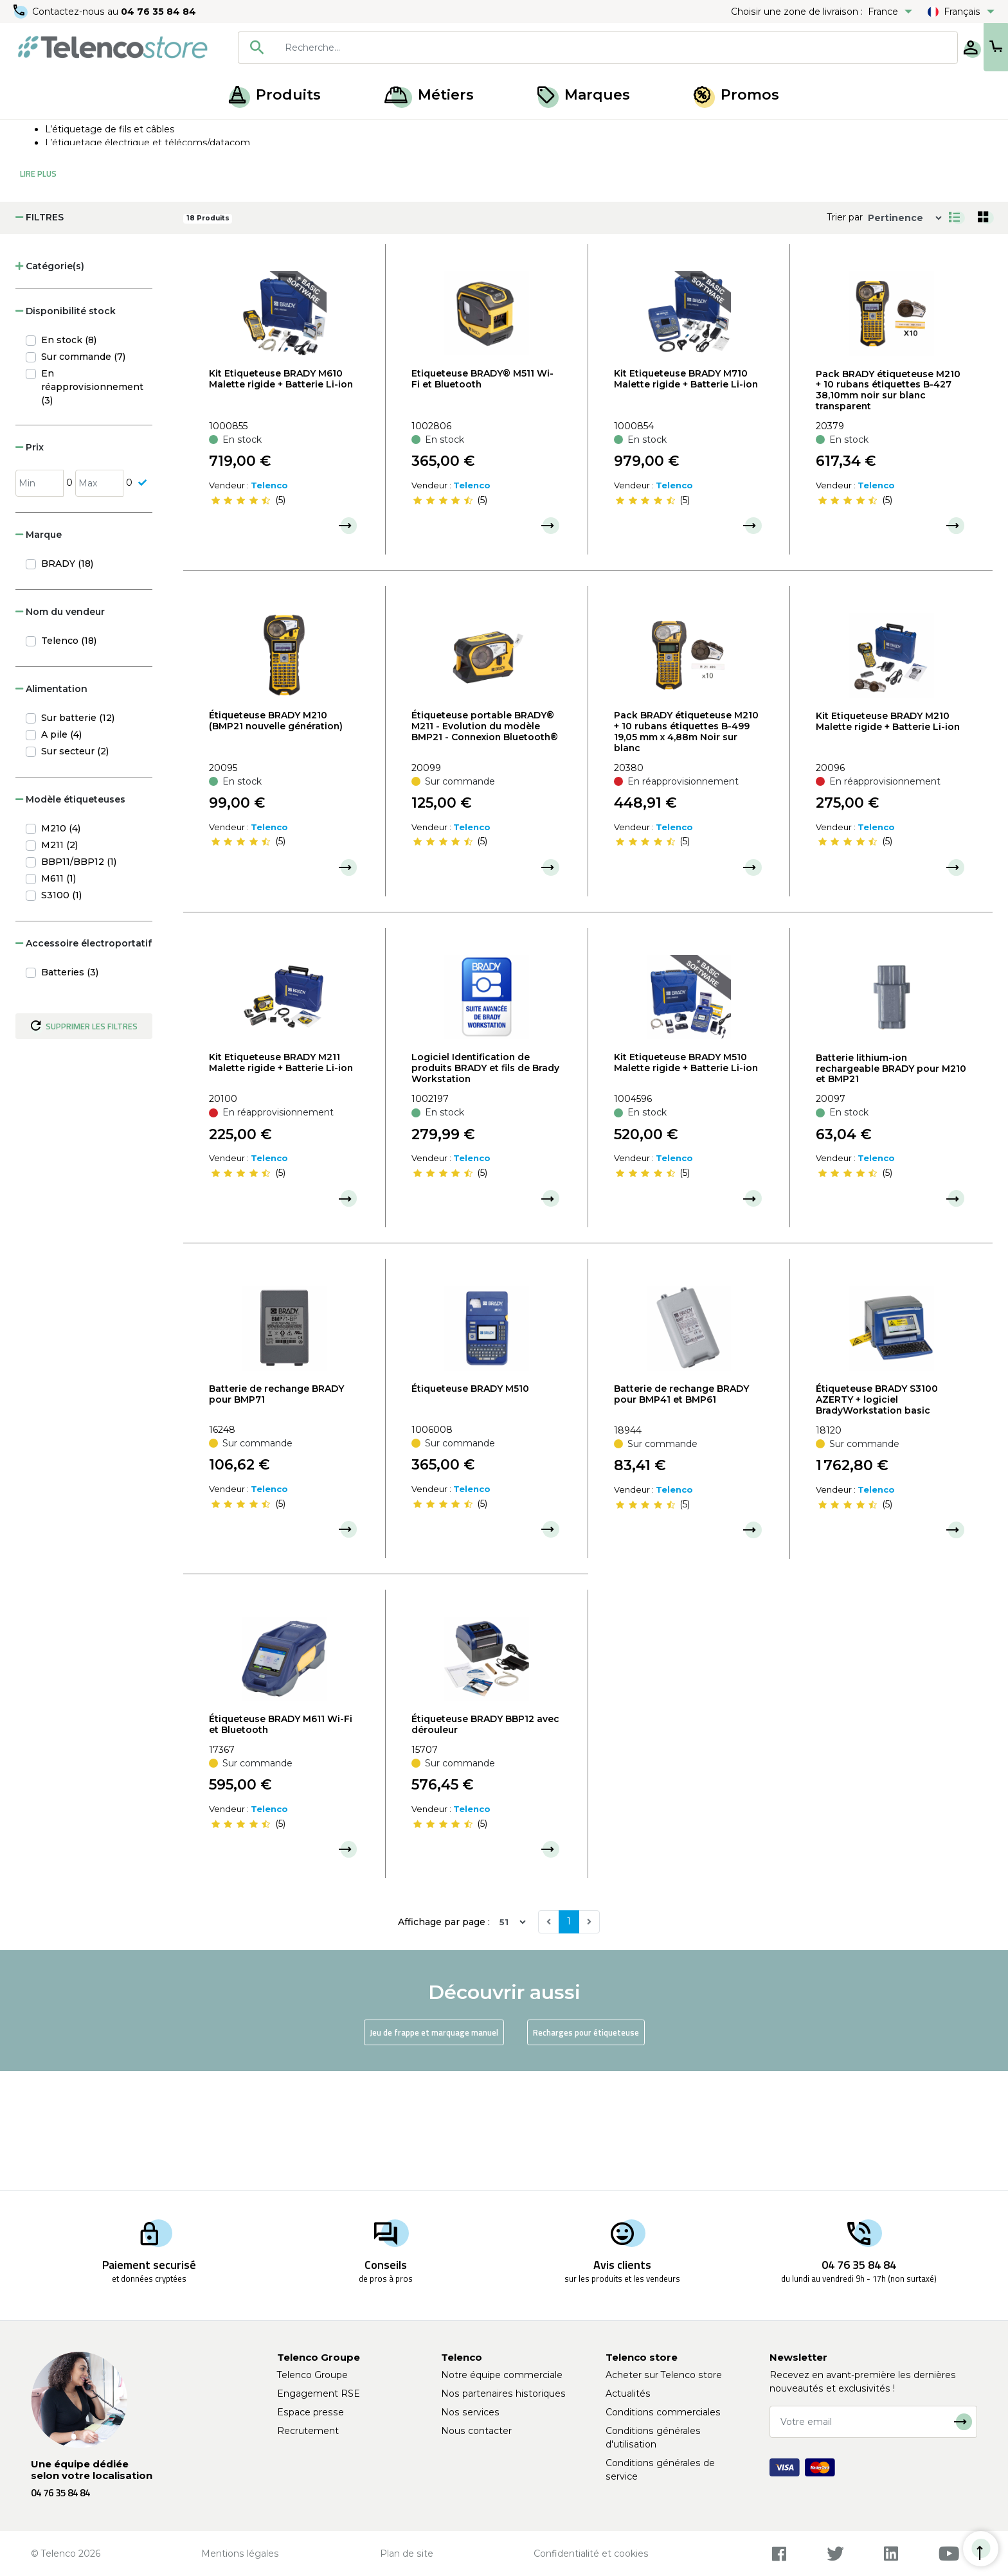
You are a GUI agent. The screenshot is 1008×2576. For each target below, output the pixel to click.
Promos (736, 94)
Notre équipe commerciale (501, 2375)
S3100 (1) (61, 1014)
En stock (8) (68, 459)
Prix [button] (29, 567)
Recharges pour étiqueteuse (586, 2151)
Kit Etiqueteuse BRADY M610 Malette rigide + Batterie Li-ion (281, 498)
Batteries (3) (69, 1091)
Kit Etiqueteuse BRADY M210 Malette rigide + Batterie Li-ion (888, 841)
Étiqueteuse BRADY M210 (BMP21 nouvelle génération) (276, 840)
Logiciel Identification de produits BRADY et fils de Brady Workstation (485, 1187)
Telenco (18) (68, 760)
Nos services (470, 2412)
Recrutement (308, 2431)
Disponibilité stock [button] (65, 430)
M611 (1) (58, 998)
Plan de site (406, 2553)
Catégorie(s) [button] (49, 385)
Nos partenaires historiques (503, 2393)
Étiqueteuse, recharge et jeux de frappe (198, 134)
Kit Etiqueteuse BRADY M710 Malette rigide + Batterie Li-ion (686, 498)
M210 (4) (60, 948)
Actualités (628, 2393)
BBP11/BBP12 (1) (78, 981)
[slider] (240, 619)
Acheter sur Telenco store (664, 2375)
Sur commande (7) (83, 476)
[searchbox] (575, 47)
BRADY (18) (67, 683)
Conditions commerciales (663, 2412)
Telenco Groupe (312, 2375)
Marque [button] (38, 654)
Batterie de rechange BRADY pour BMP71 (276, 1513)
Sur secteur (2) (75, 870)
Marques (583, 94)
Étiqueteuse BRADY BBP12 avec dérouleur (485, 1844)
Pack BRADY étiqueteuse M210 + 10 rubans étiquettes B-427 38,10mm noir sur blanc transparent (888, 509)
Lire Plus (38, 293)
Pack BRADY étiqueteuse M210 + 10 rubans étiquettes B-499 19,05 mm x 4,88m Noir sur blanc (686, 851)
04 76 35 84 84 (160, 11)
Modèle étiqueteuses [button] (70, 919)
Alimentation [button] (51, 808)
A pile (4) (61, 854)
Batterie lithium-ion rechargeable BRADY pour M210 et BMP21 (891, 1188)
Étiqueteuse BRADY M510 (470, 1508)
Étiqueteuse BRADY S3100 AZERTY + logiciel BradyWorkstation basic (877, 1519)
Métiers (429, 94)
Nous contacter (476, 2431)
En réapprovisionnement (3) (92, 506)
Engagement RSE (318, 2393)
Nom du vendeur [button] (60, 731)
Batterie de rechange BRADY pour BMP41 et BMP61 (681, 1513)
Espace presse (310, 2412)
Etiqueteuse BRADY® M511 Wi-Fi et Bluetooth (482, 498)
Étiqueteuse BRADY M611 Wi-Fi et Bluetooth (280, 1844)
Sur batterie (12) (77, 837)
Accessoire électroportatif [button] (83, 1063)
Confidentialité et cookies (591, 2553)
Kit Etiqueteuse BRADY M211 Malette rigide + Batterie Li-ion (281, 1182)
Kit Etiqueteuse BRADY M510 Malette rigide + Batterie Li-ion (686, 1182)
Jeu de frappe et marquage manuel (434, 2151)
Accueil (34, 134)
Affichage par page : (444, 2041)
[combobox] (556, 47)
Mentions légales (240, 2553)
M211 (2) (59, 964)
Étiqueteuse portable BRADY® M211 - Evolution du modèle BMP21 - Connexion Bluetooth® (484, 845)
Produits (275, 94)
